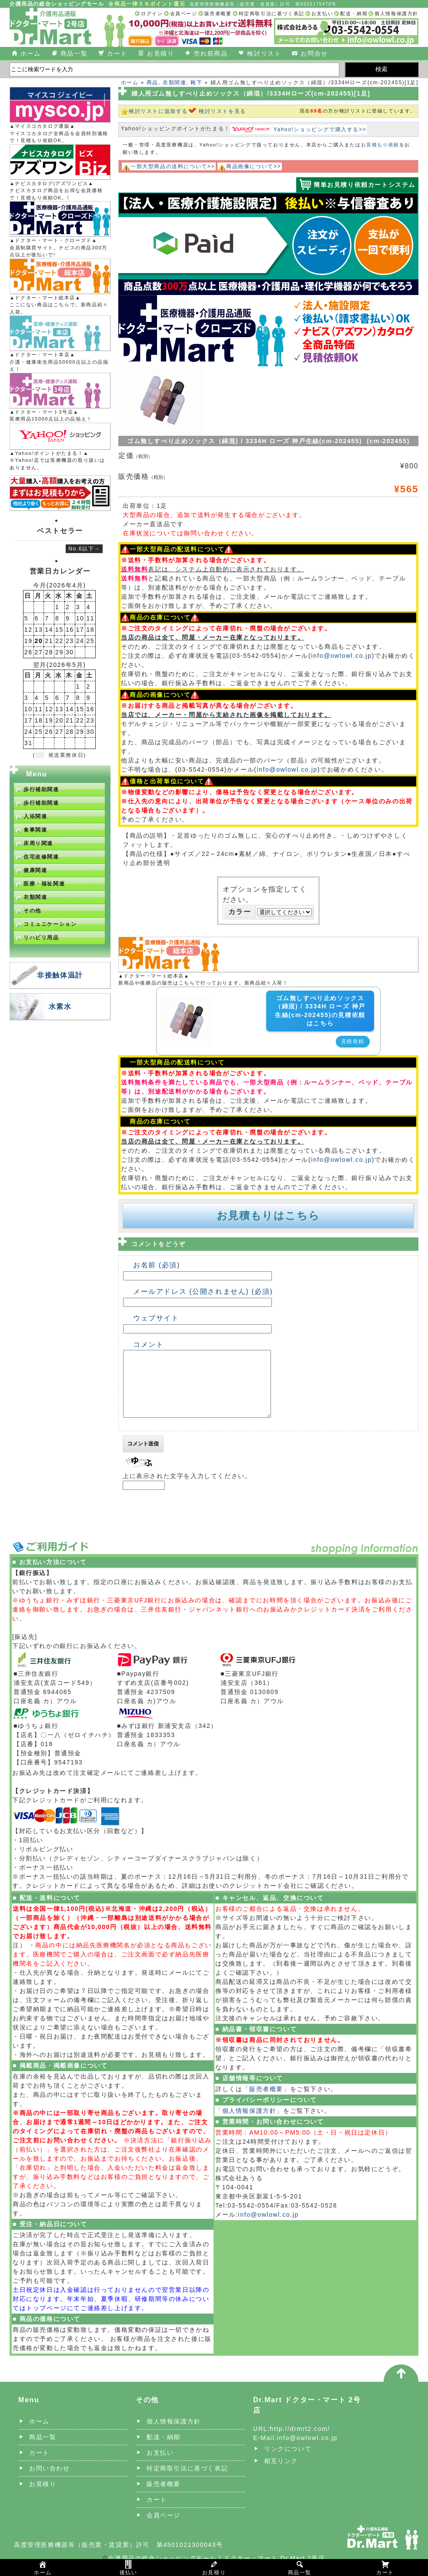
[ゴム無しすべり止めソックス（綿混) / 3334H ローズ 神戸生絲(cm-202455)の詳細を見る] (186, 1000)
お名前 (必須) (156, 1265)
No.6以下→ (84, 549)
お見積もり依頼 (380, 144)
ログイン (152, 13)
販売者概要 (218, 13)
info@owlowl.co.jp (341, 655)
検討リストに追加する (158, 111)
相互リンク (281, 2473)
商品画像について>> (253, 166)
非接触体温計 (60, 975)
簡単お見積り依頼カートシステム (364, 184)
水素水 (60, 1006)
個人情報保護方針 (396, 13)
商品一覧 (73, 53)
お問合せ (314, 53)
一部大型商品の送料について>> (172, 166)
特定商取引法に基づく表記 (271, 13)
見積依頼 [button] (352, 1041)
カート (117, 53)
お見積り (160, 53)
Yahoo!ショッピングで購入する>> (320, 129)
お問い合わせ (49, 2481)
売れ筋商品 (210, 53)
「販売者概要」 (266, 2102)
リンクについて (287, 2461)
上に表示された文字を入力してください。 (187, 1488)
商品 (152, 83)
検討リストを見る (222, 111)
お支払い (322, 13)
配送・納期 (354, 13)
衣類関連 (174, 83)
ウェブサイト (156, 1318)
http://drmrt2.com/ (300, 2441)
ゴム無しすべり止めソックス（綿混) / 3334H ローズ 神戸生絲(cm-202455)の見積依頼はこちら (320, 1011)
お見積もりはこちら (268, 1215)
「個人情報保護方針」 (249, 2123)
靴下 (196, 83)
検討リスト (264, 53)
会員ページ (183, 13)
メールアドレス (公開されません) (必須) (203, 1291)
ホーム (30, 53)
